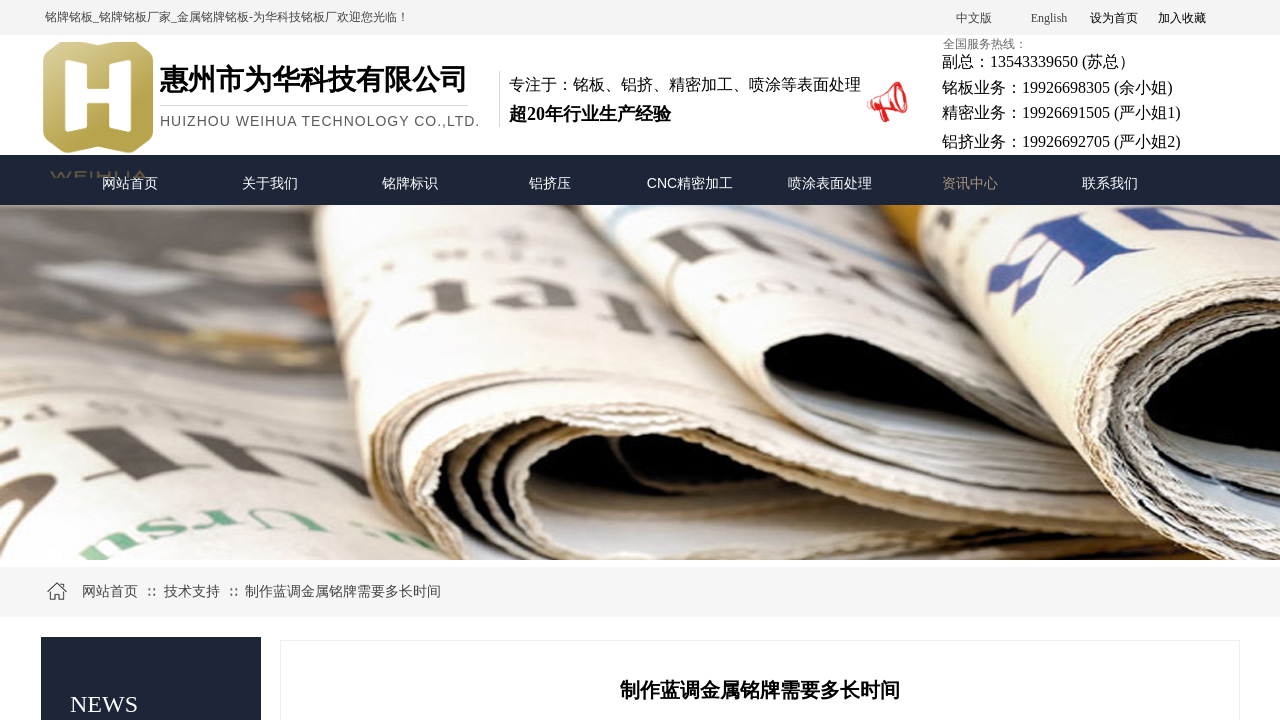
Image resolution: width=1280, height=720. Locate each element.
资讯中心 (970, 183)
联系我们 (1110, 183)
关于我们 (270, 183)
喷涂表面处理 (830, 183)
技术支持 (192, 591)
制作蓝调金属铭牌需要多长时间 (343, 591)
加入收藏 (1182, 18)
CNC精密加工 (690, 183)
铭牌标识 (410, 183)
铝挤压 (550, 183)
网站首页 (130, 183)
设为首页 (1114, 18)
